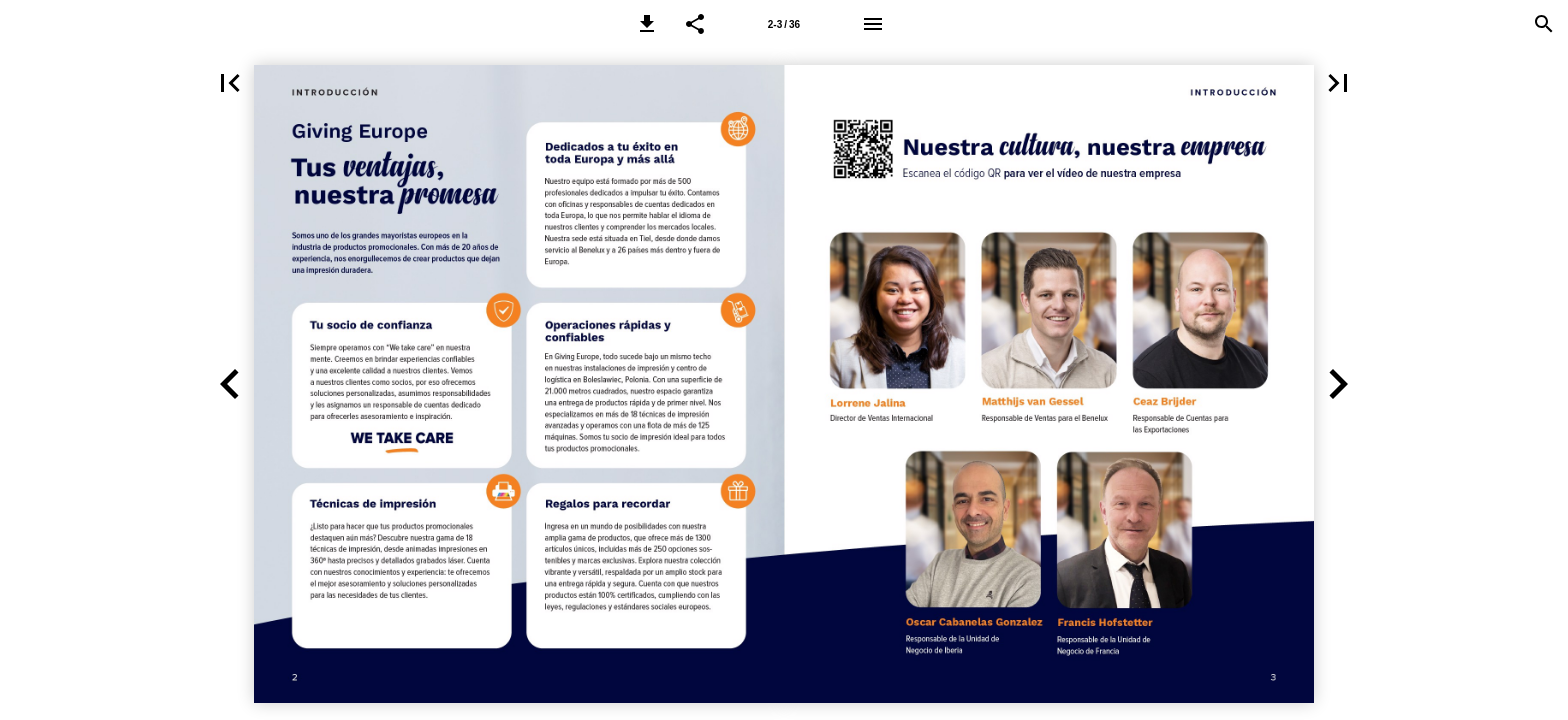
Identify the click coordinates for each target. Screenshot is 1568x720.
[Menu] (873, 24)
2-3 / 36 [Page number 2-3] (784, 24)
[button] (647, 24)
